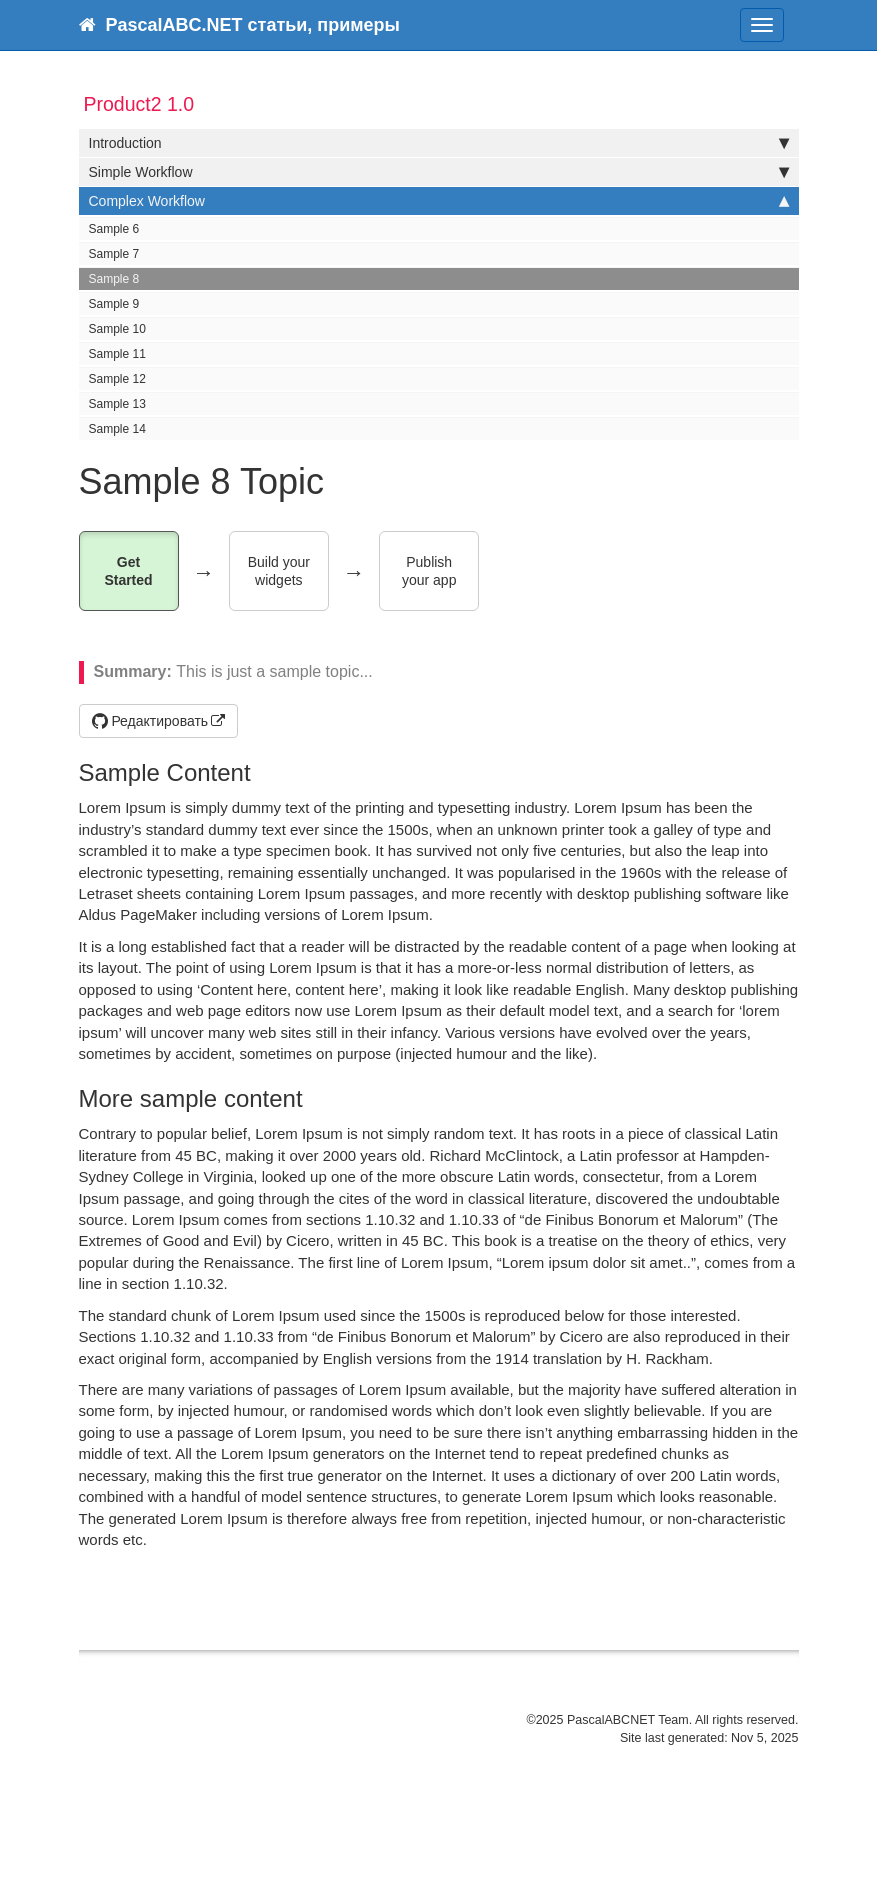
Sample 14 (117, 429)
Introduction (439, 143)
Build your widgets (281, 571)
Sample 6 (114, 229)
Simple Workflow (439, 172)
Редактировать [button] (150, 721)
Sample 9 (114, 304)
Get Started (128, 571)
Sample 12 (117, 379)
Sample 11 (117, 354)
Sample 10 (117, 329)
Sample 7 (114, 254)
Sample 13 (117, 404)
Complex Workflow (439, 201)
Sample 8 (114, 279)
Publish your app (429, 571)
